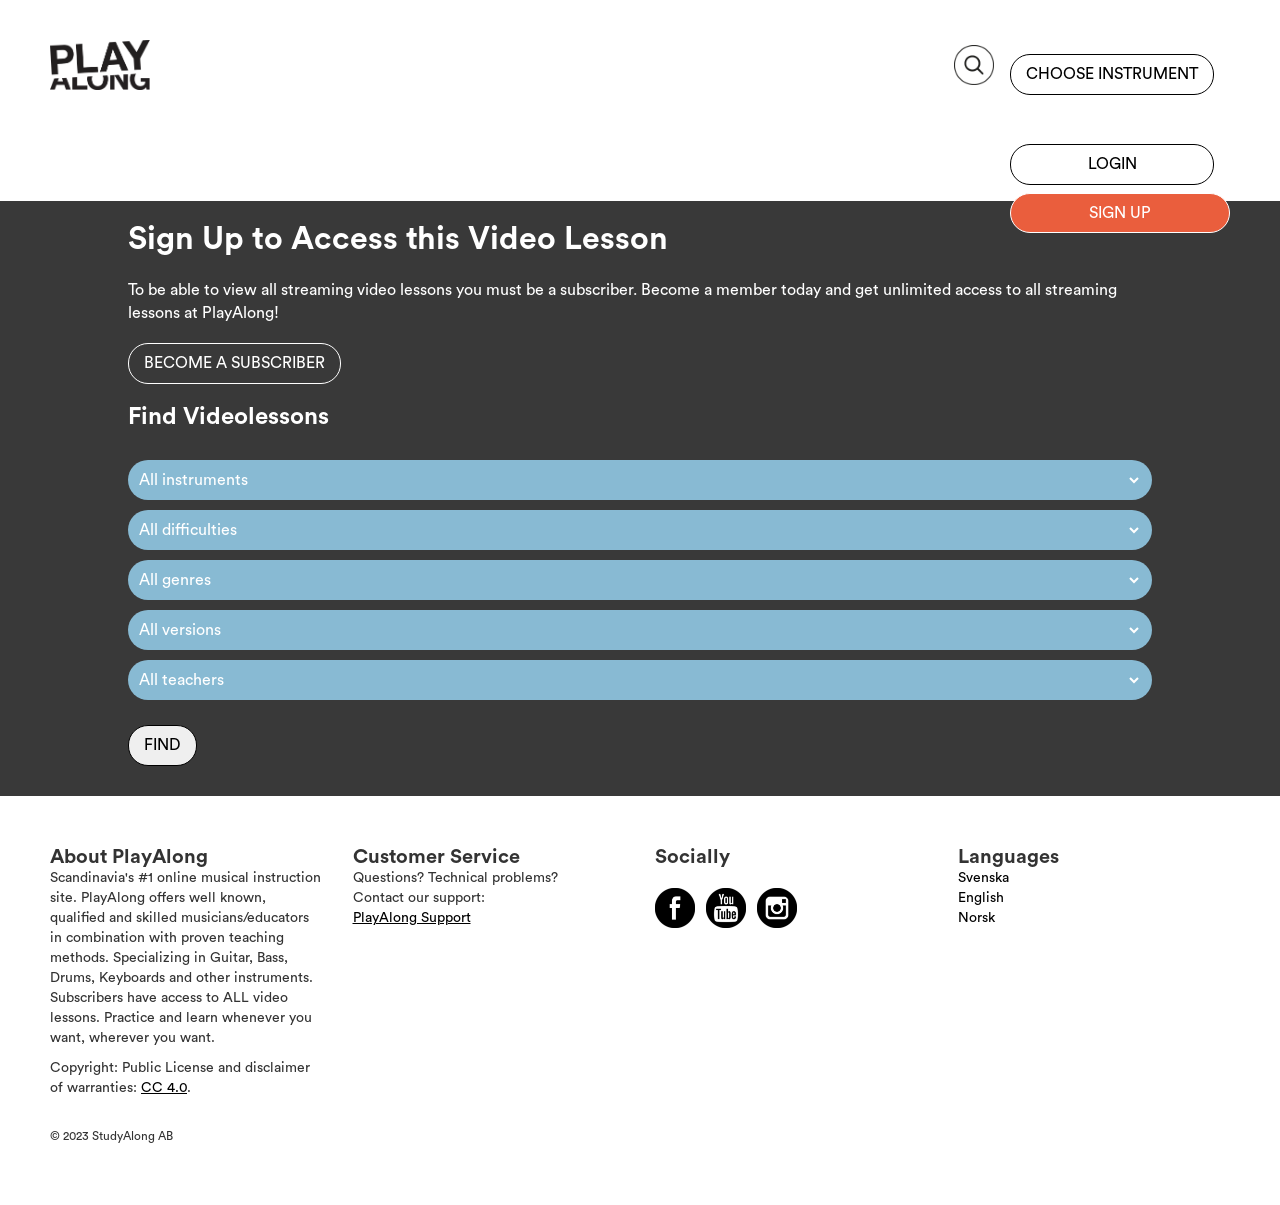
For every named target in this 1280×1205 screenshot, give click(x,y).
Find (162, 745)
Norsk (976, 918)
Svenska (983, 878)
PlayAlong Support (412, 918)
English (981, 898)
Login (1112, 164)
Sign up (1112, 115)
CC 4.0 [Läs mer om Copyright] (164, 1088)
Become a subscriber (234, 363)
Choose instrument (1112, 74)
